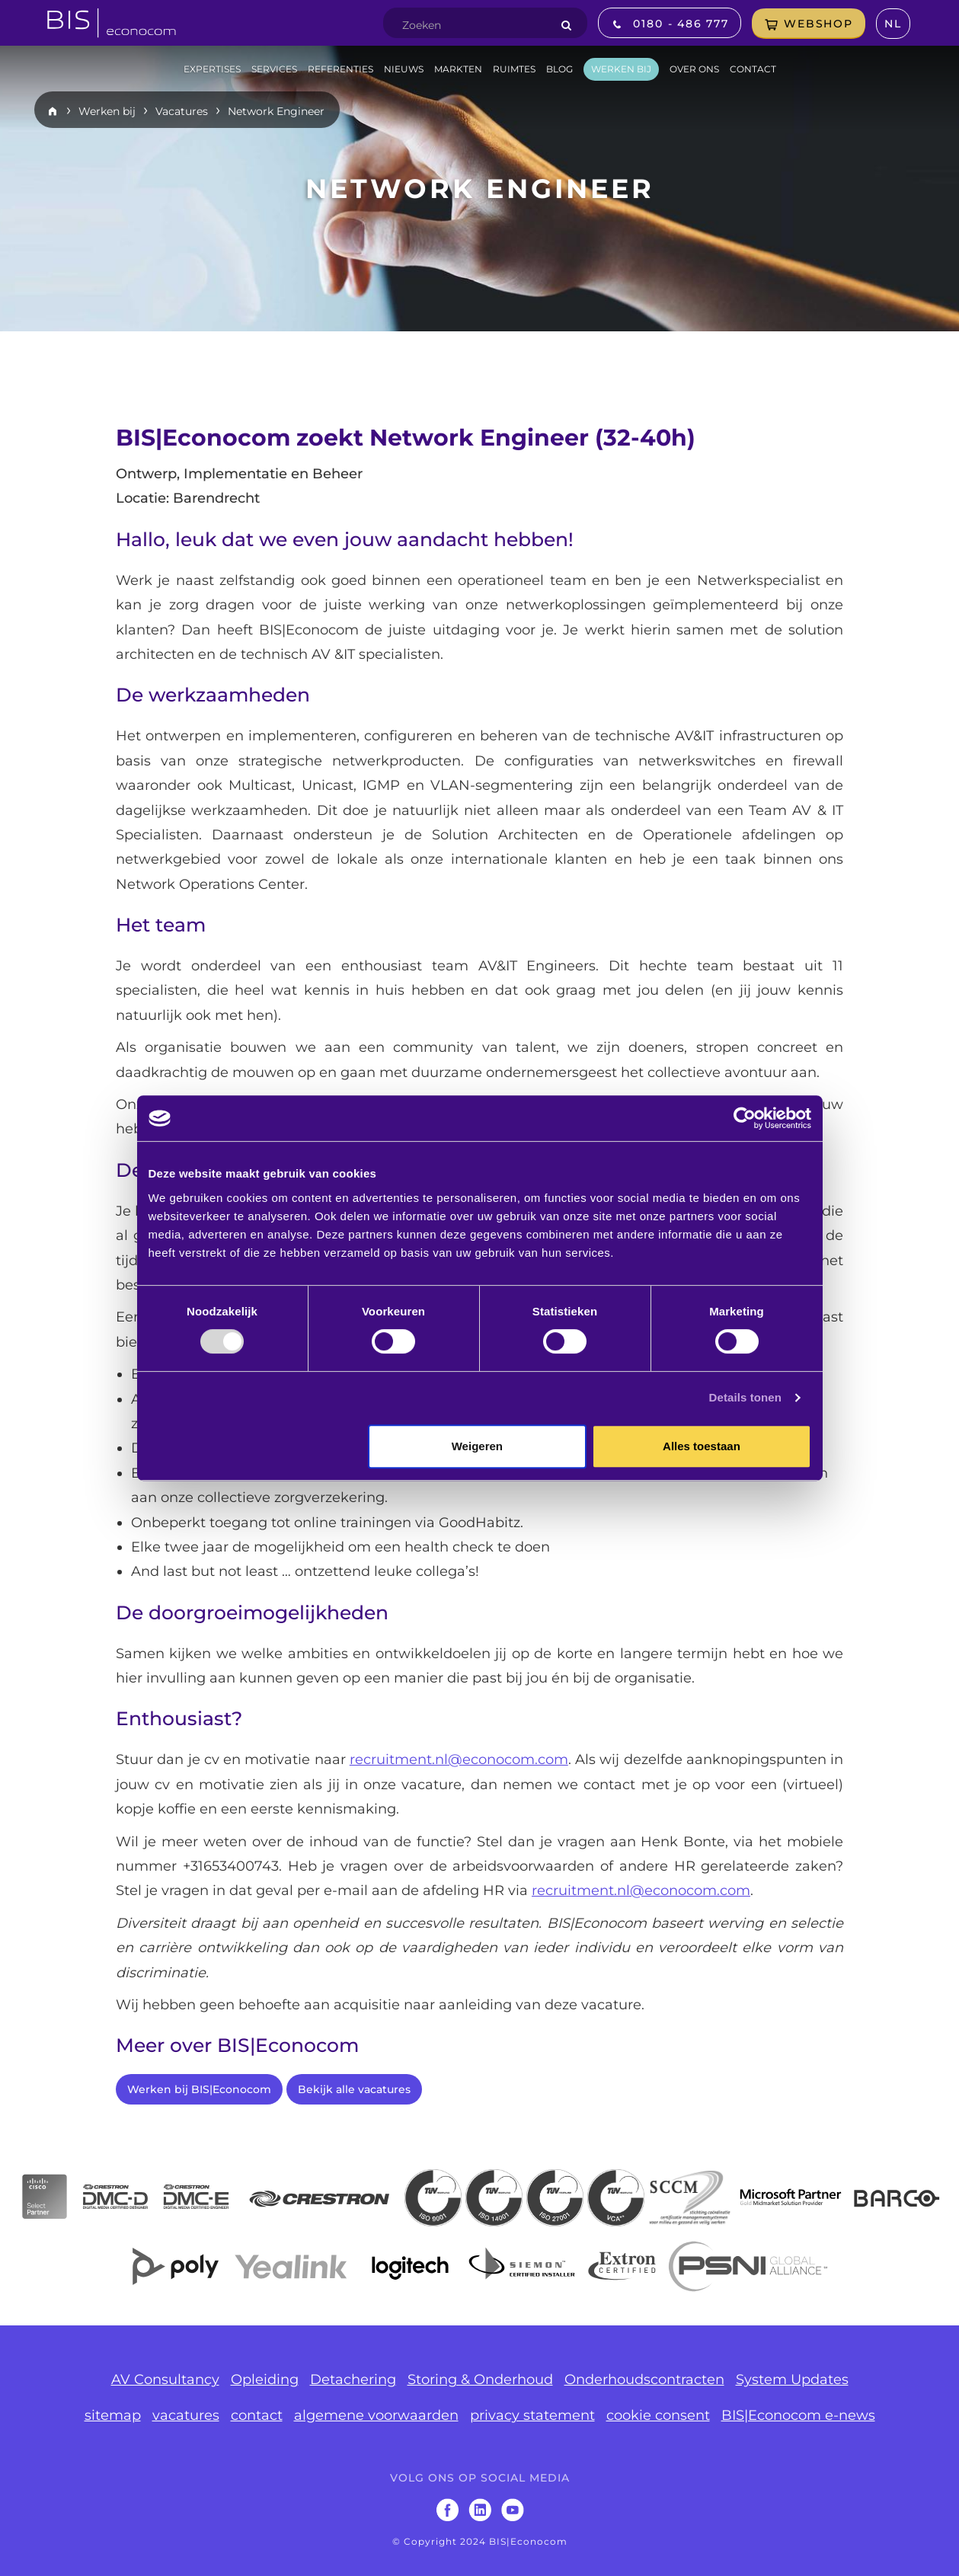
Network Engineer (276, 111)
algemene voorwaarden (376, 2415)
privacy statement (532, 2415)
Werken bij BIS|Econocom (199, 2089)
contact (257, 2415)
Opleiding (265, 2379)
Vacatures (181, 111)
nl (893, 23)
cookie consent (658, 2415)
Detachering (353, 2379)
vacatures (185, 2415)
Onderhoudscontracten (644, 2379)
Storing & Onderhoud (480, 2379)
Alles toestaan (701, 1446)
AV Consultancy (165, 2379)
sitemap (113, 2415)
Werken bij (107, 111)
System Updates (792, 2379)
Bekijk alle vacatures (354, 2089)
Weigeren (477, 1446)
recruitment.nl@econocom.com (459, 1759)
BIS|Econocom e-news (798, 2415)
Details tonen (745, 1397)
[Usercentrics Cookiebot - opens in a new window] (744, 1118)
